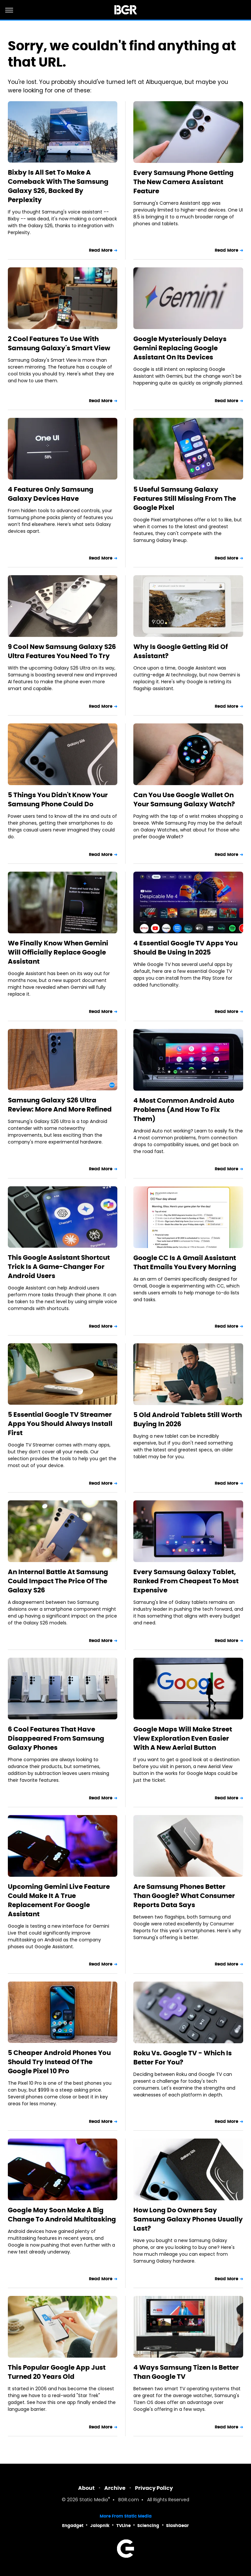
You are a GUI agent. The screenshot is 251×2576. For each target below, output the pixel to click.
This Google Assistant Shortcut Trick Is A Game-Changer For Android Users (59, 1266)
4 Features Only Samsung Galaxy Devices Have (50, 494)
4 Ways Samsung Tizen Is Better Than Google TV (186, 2372)
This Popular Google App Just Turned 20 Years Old (57, 2372)
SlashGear (177, 2525)
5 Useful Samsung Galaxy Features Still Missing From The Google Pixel (184, 498)
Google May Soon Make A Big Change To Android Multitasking (62, 2214)
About (86, 2488)
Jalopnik (99, 2525)
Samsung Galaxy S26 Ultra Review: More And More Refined (60, 1105)
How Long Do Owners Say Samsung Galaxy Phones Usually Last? (188, 2219)
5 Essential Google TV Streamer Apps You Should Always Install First (60, 1423)
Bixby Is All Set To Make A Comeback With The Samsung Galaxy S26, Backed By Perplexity (58, 186)
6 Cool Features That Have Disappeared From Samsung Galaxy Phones (56, 1738)
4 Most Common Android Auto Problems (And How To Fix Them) (183, 1109)
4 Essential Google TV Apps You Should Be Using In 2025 (185, 947)
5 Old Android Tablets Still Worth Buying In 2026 (187, 1419)
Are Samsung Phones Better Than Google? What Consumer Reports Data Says (184, 1895)
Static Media (93, 2500)
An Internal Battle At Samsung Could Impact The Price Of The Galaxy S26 (58, 1581)
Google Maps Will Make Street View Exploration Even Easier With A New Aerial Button (182, 1738)
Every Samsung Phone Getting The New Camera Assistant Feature (183, 181)
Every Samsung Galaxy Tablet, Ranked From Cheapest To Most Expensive (186, 1581)
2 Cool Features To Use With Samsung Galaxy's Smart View (59, 343)
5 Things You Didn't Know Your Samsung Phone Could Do (58, 799)
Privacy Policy (154, 2488)
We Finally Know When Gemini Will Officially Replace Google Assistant (58, 952)
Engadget (72, 2525)
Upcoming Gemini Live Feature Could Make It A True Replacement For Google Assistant (59, 1900)
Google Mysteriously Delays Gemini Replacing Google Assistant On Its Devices (179, 348)
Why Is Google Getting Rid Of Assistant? (180, 651)
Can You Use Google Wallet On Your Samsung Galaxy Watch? (184, 799)
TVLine (123, 2525)
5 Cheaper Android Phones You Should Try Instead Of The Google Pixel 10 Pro (59, 2061)
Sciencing (148, 2525)
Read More (100, 250)
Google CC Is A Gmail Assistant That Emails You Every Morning (184, 1262)
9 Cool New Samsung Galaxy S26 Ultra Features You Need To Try (62, 651)
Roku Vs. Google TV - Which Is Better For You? (182, 2057)
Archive (115, 2488)
